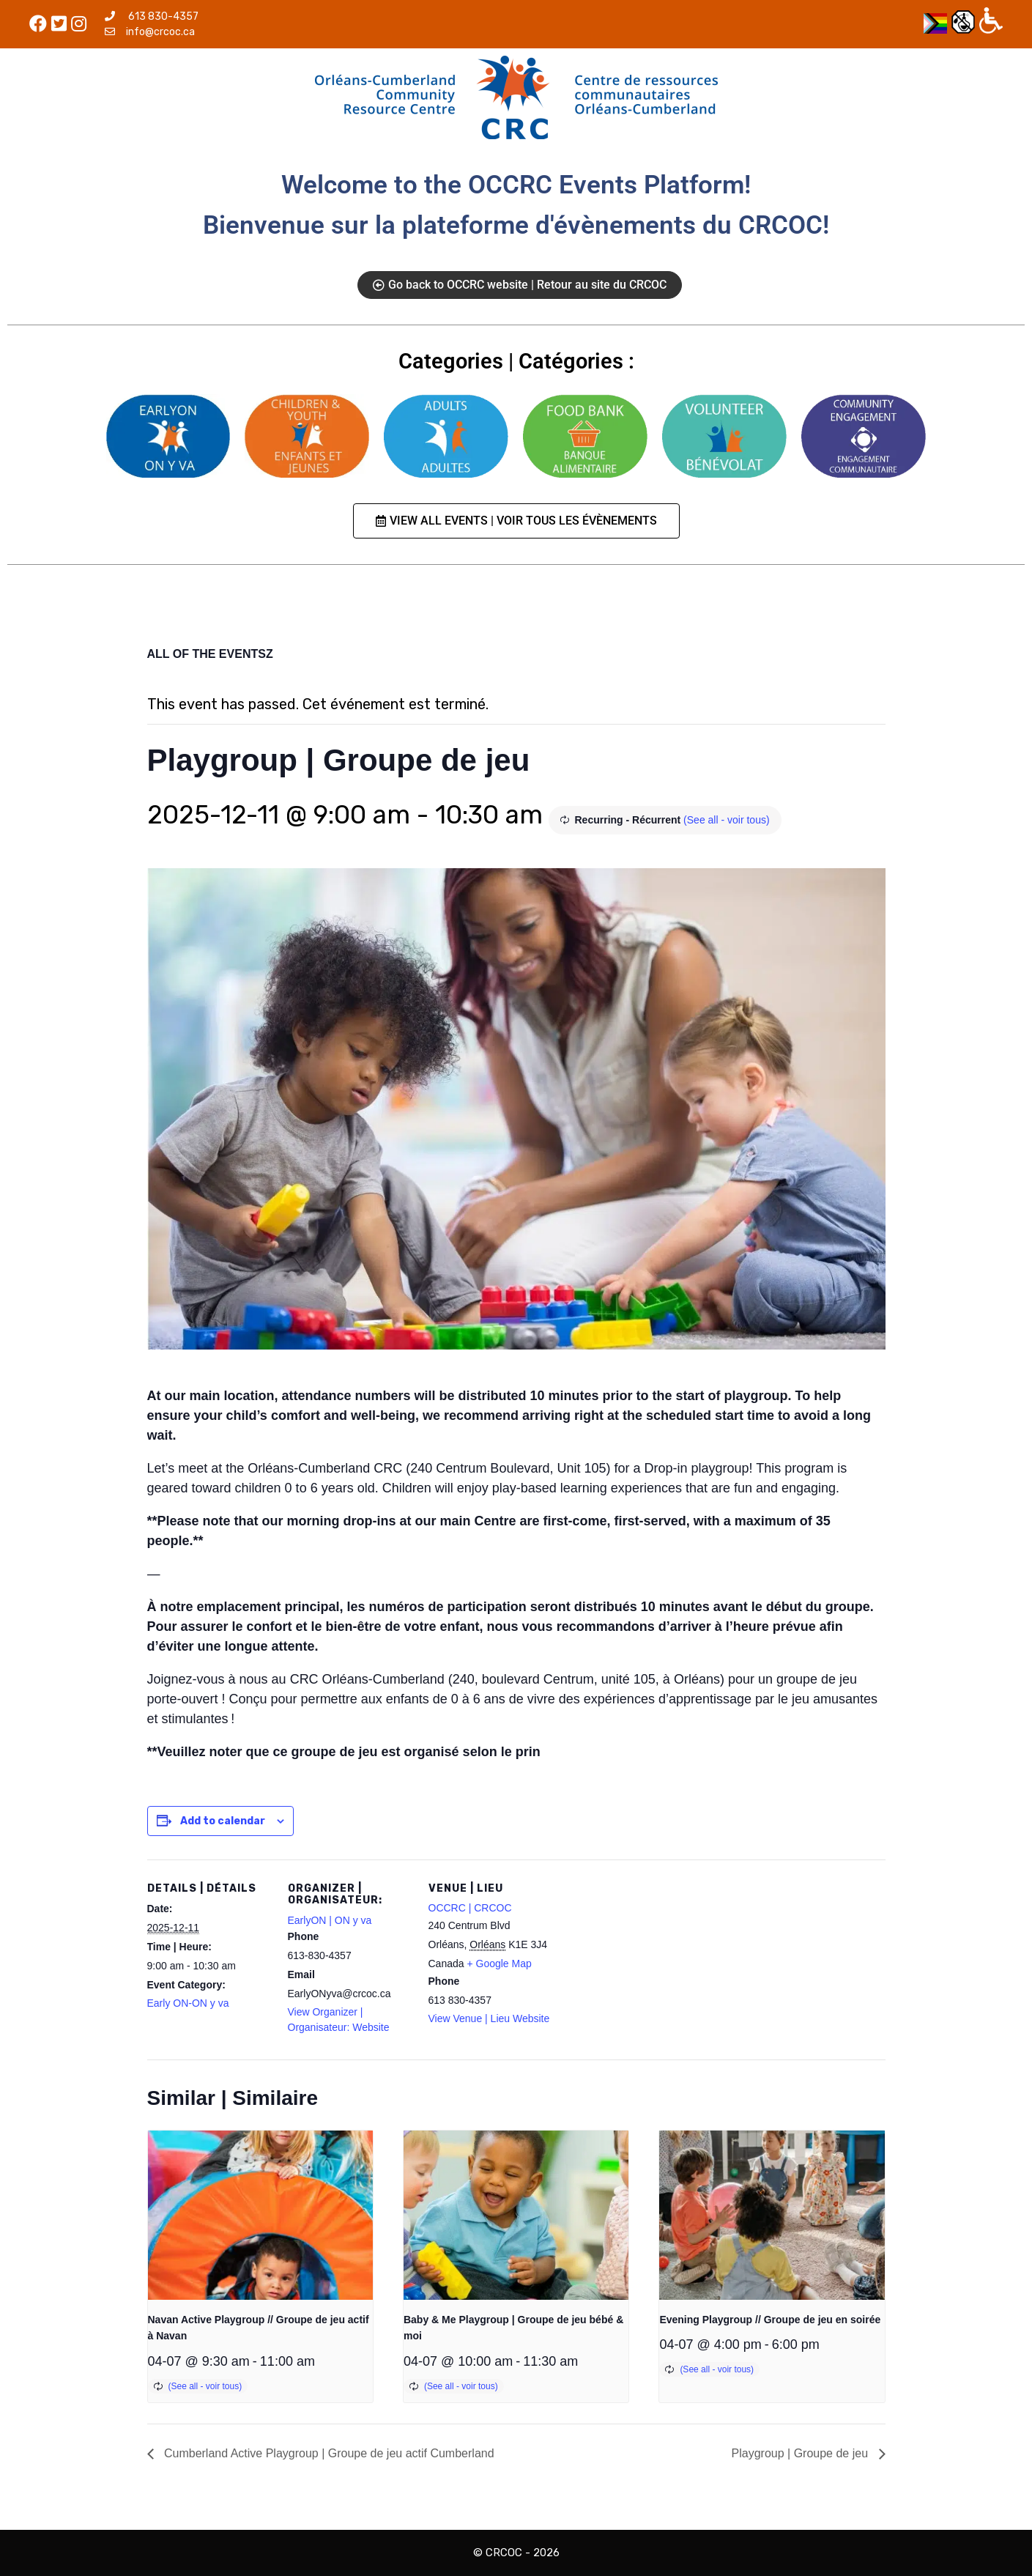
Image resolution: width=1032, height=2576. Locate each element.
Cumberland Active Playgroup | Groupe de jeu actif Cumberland (327, 2453)
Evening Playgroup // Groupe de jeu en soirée (769, 2319)
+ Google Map (499, 1963)
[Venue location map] (646, 1960)
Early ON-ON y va (188, 2003)
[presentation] (260, 2215)
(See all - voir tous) (726, 820)
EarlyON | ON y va (330, 1920)
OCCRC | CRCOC (470, 1908)
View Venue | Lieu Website (489, 2018)
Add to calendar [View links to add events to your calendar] (222, 1821)
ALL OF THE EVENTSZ (210, 654)
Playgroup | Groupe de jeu (802, 2453)
